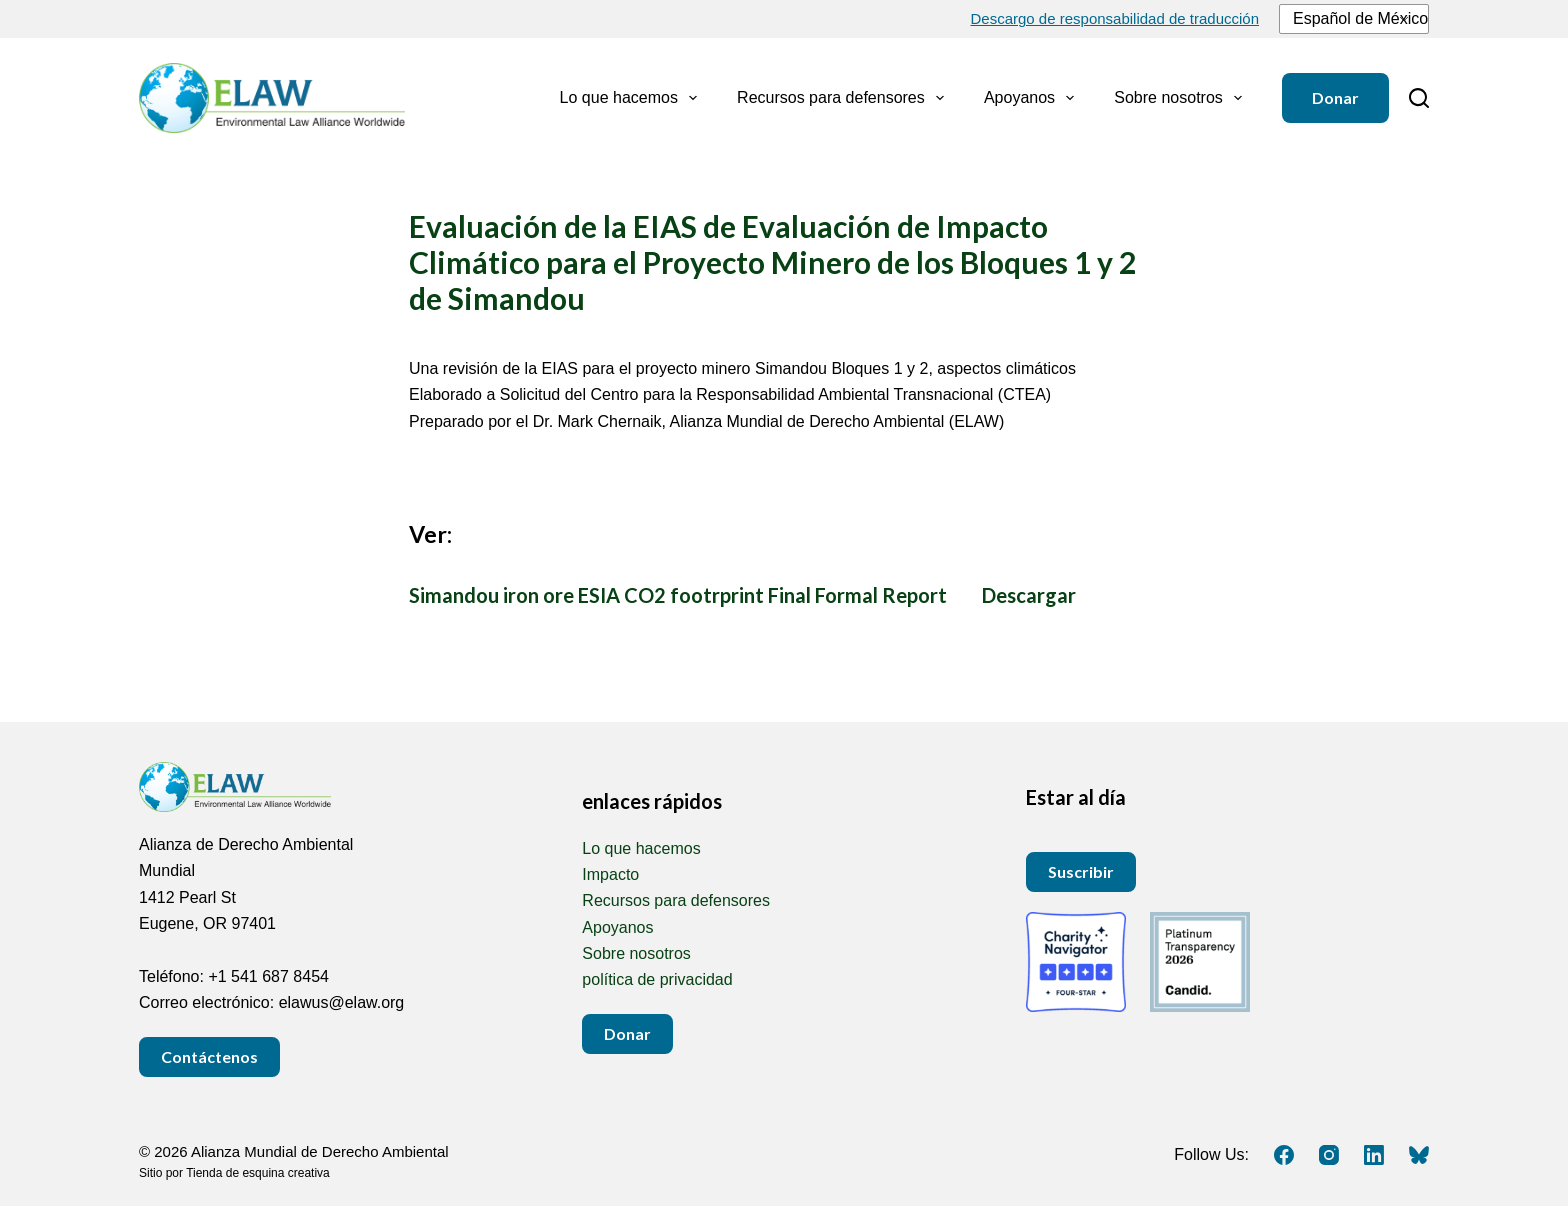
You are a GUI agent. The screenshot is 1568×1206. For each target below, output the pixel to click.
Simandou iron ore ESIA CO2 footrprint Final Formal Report (678, 595)
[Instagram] (1329, 1155)
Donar (1335, 97)
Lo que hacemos (633, 98)
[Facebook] (1284, 1155)
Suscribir (1081, 871)
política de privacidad (657, 979)
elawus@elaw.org (342, 1002)
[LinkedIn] (1374, 1155)
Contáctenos (209, 1056)
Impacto (610, 874)
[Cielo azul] (1419, 1155)
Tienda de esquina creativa (258, 1173)
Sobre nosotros (1182, 98)
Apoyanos (1033, 98)
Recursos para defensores (844, 98)
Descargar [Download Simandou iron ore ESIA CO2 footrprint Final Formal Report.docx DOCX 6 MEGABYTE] (1029, 595)
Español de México (1350, 18)
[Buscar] (1419, 98)
